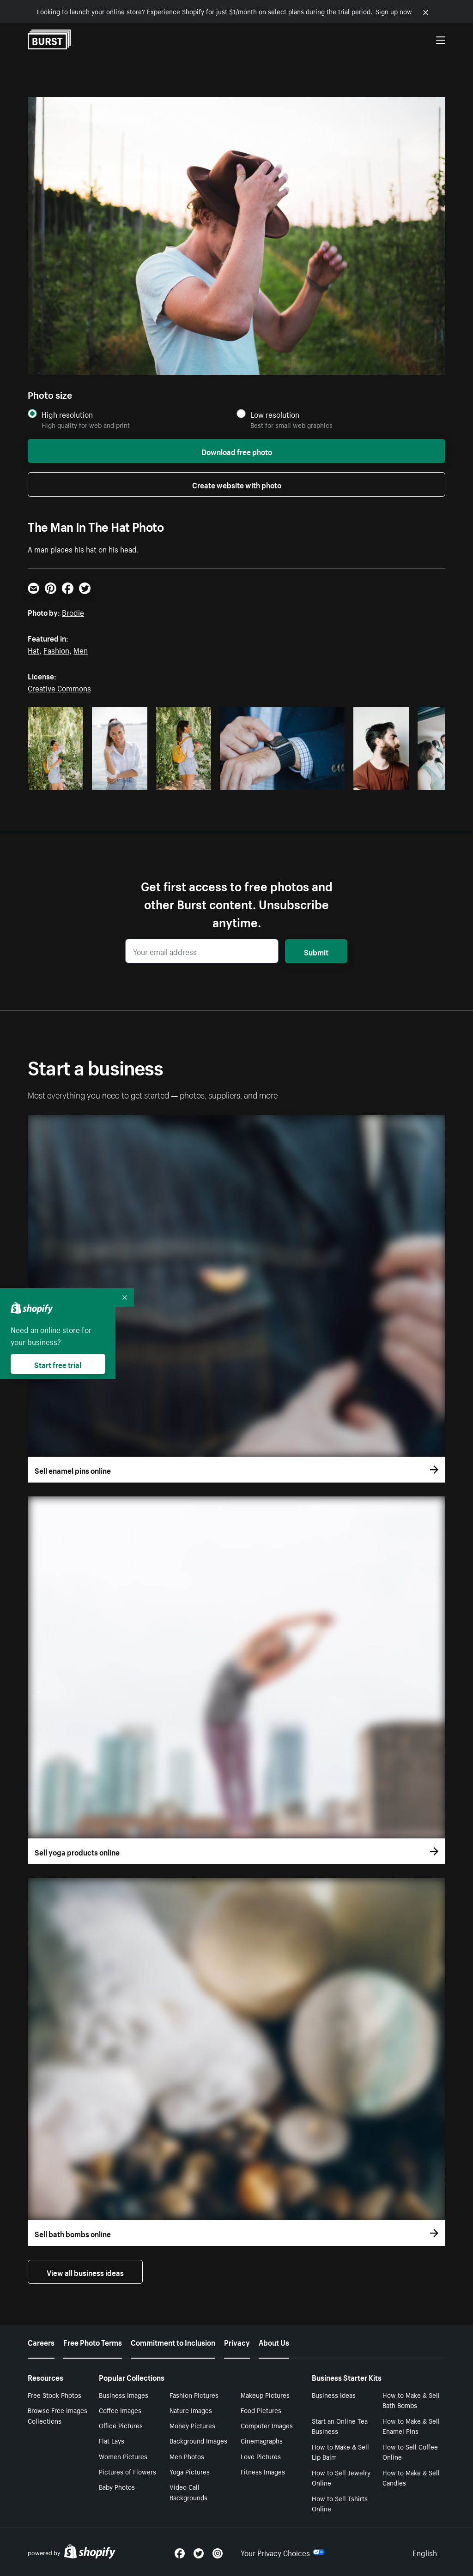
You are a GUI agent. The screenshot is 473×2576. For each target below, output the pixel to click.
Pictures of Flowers (127, 2471)
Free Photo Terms (92, 2342)
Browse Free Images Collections (57, 2415)
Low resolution (274, 414)
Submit (316, 951)
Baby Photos (117, 2486)
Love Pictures (261, 2456)
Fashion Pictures (194, 2395)
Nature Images (191, 2410)
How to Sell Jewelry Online (341, 2477)
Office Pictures (121, 2425)
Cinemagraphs (262, 2440)
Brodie (73, 612)
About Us (274, 2342)
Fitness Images (263, 2471)
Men (80, 649)
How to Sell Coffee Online (410, 2451)
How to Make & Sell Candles (411, 2477)
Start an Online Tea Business (340, 2425)
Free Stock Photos (54, 2395)
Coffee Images (120, 2410)
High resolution (67, 414)
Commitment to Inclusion (173, 2342)
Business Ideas (334, 2395)
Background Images (198, 2440)
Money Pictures (192, 2425)
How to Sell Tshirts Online (340, 2503)
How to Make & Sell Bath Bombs (411, 2400)
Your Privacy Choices (283, 2552)
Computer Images (267, 2425)
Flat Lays (111, 2440)
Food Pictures (261, 2410)
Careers (41, 2342)
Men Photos (187, 2456)
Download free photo (236, 451)
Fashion (56, 649)
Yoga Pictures (190, 2471)
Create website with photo (236, 484)
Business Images (123, 2395)
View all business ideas (85, 2272)
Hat (33, 649)
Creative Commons (59, 687)
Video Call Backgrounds (188, 2491)
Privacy (237, 2342)
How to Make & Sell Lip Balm (340, 2451)
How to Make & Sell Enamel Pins (411, 2425)
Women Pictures (123, 2456)
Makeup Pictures (265, 2395)
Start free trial (57, 1364)
